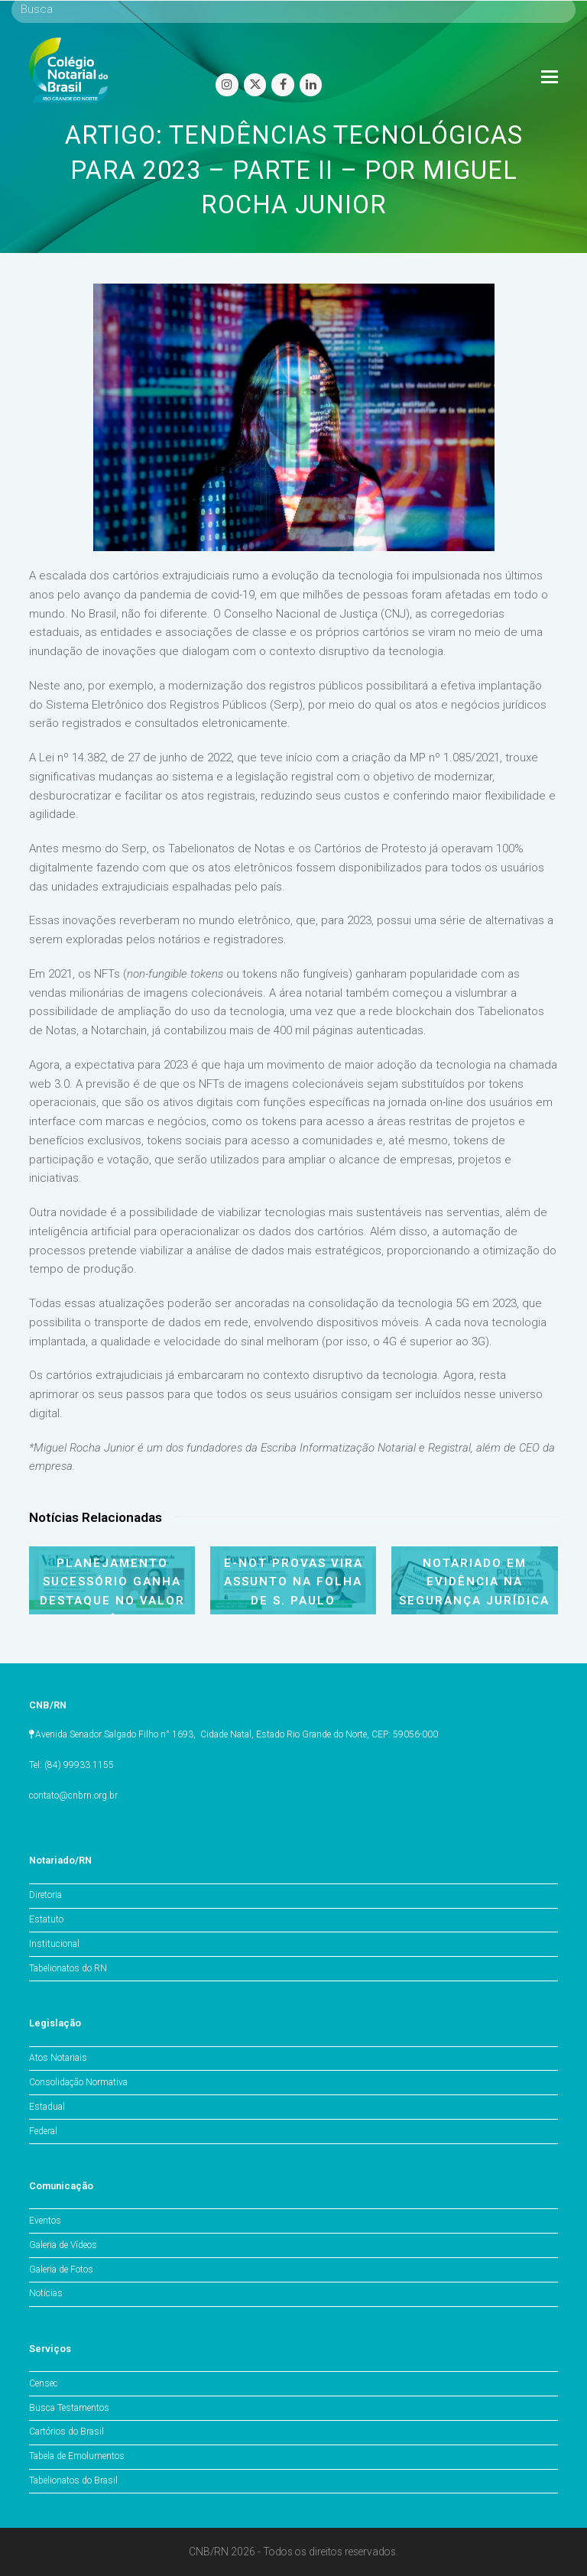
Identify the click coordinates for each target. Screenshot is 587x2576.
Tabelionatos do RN (68, 1968)
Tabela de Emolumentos (77, 2456)
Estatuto (46, 1919)
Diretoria (45, 1895)
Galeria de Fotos (61, 2269)
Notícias (46, 2293)
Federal (43, 2131)
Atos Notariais (58, 2057)
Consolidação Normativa (78, 2082)
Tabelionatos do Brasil (73, 2480)
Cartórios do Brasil (66, 2431)
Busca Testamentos (69, 2407)
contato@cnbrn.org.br (73, 1795)
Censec (43, 2383)
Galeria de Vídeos (63, 2245)
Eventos (45, 2220)
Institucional (54, 1943)
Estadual (47, 2106)
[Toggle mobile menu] (549, 77)
